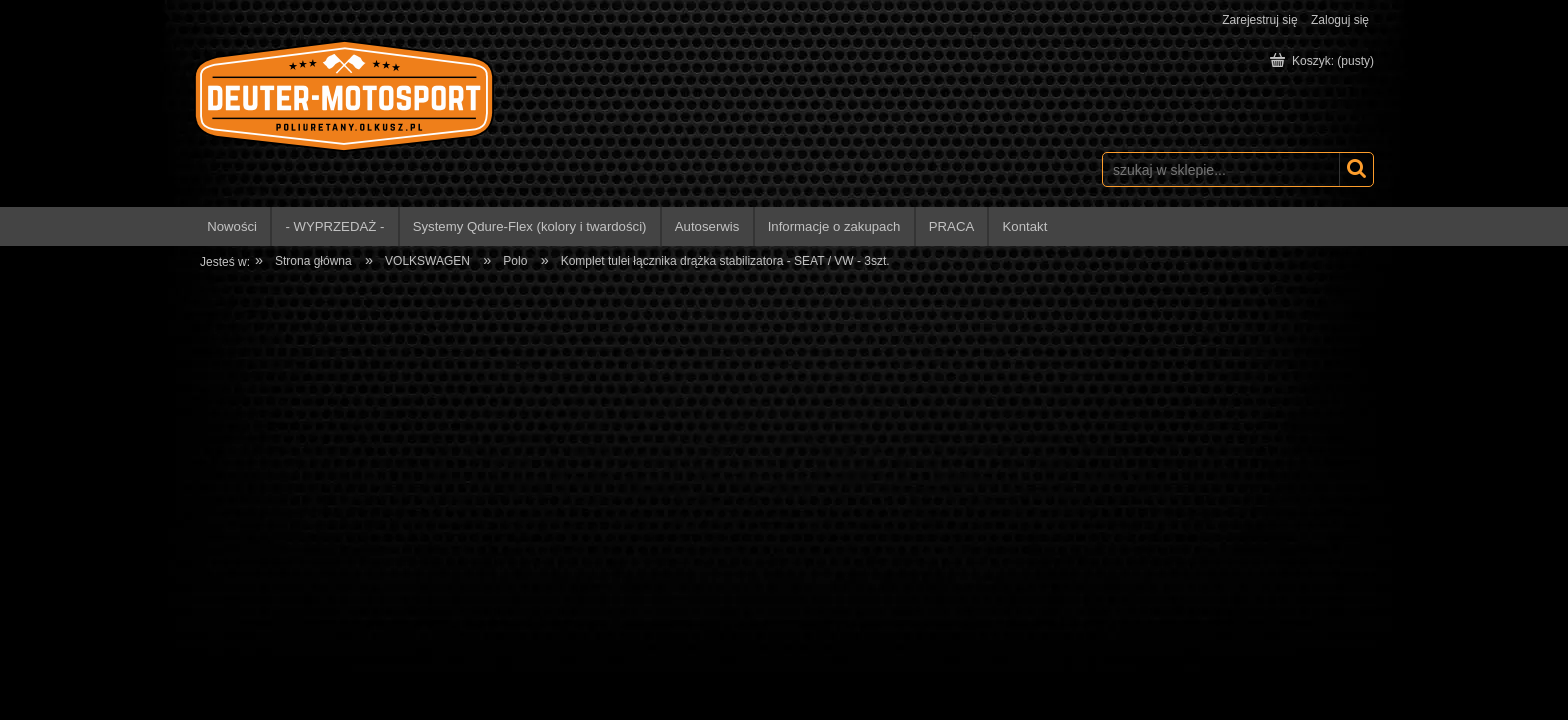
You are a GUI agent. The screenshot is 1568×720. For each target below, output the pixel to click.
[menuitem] (233, 226)
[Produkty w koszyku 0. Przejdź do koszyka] (1323, 61)
